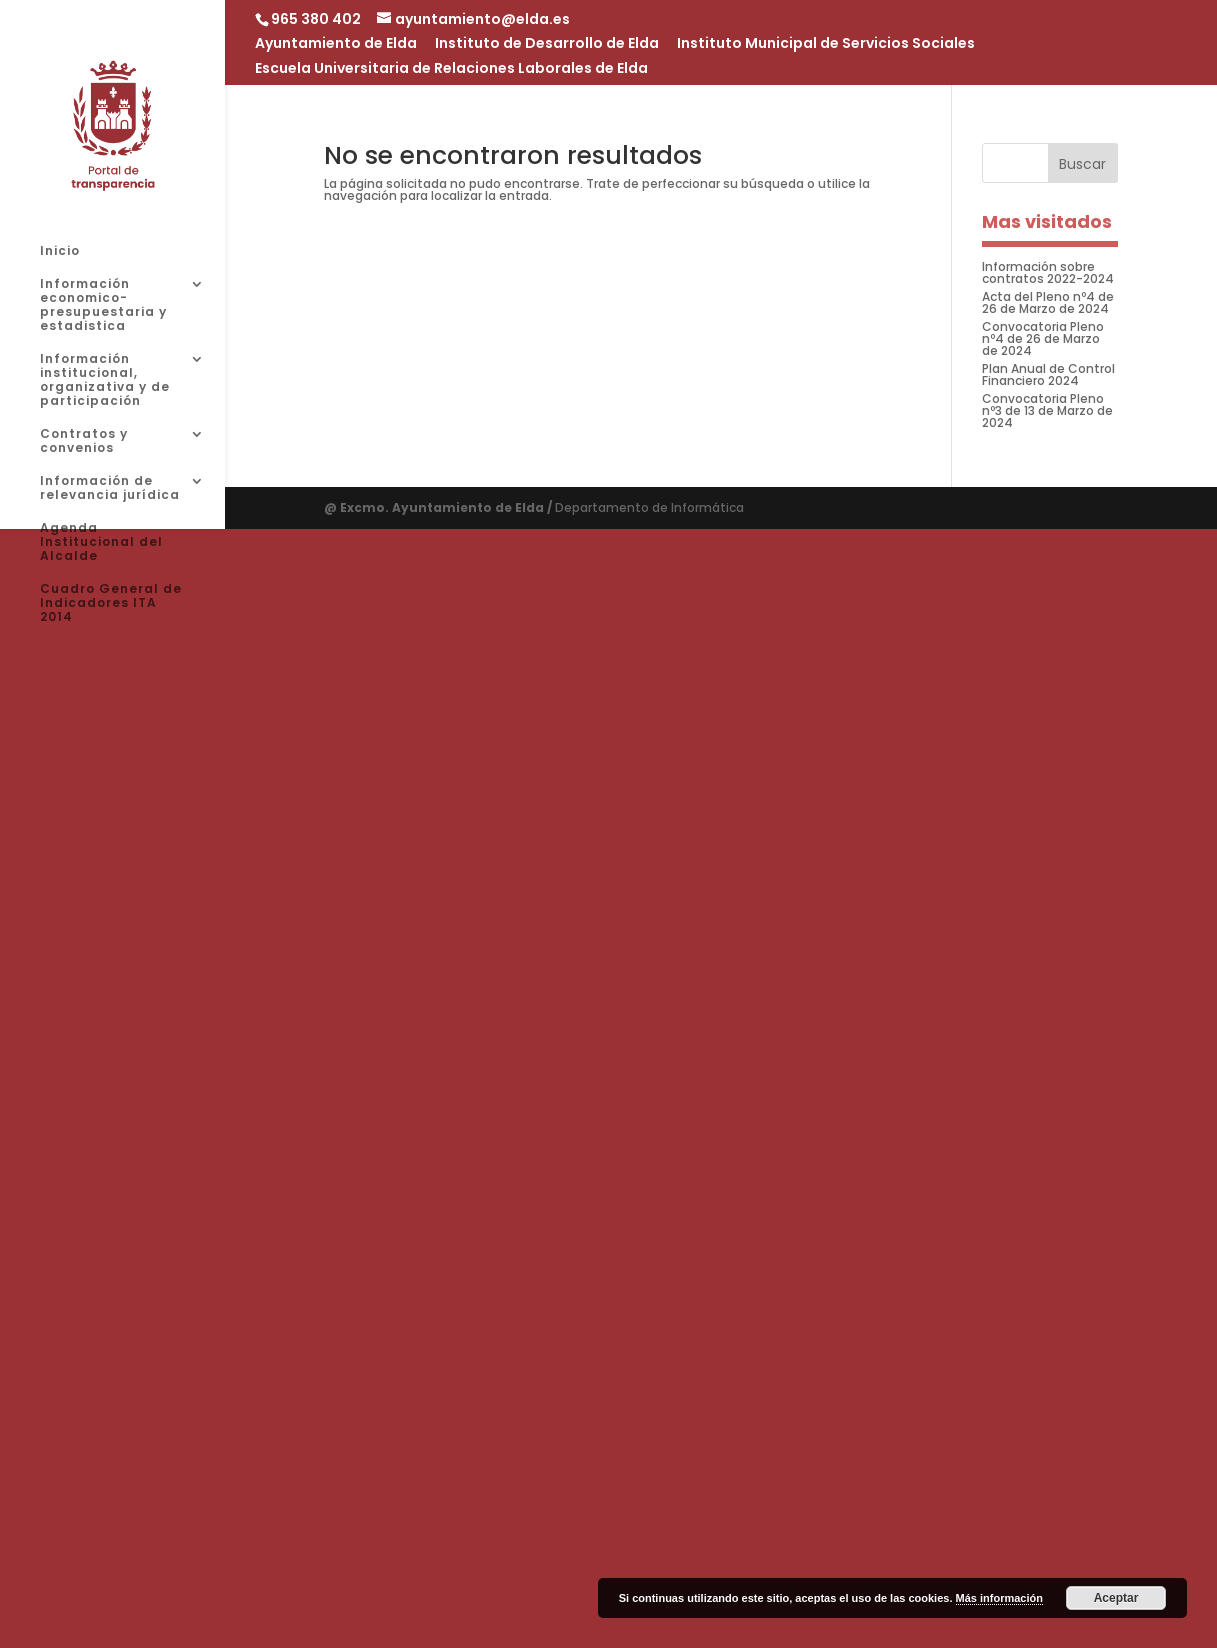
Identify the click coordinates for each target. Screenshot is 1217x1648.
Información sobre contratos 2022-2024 (1048, 272)
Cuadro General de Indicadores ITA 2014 (111, 603)
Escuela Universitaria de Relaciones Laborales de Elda (451, 69)
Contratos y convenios (84, 441)
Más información (999, 1598)
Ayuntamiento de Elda (336, 44)
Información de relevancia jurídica (110, 488)
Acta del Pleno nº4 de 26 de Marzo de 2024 (1048, 302)
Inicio (60, 251)
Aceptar (1116, 1598)
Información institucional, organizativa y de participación (105, 380)
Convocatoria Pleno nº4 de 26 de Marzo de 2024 (1043, 338)
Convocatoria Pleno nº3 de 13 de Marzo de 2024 (1047, 410)
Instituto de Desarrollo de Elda (547, 44)
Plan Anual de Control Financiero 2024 (1048, 374)
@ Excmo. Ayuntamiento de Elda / (439, 507)
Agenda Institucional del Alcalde (101, 542)
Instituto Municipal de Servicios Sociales (826, 44)
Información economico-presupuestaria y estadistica (103, 305)
